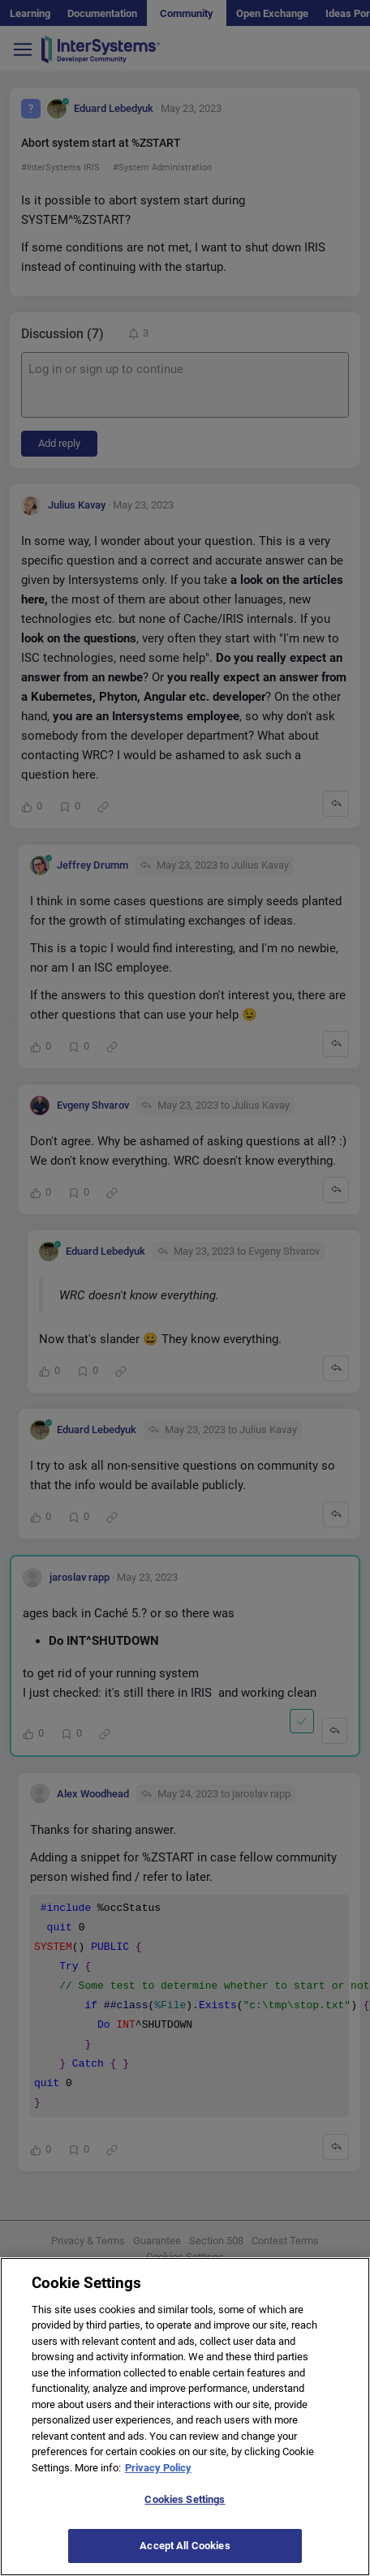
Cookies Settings (184, 2519)
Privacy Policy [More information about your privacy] (158, 2486)
